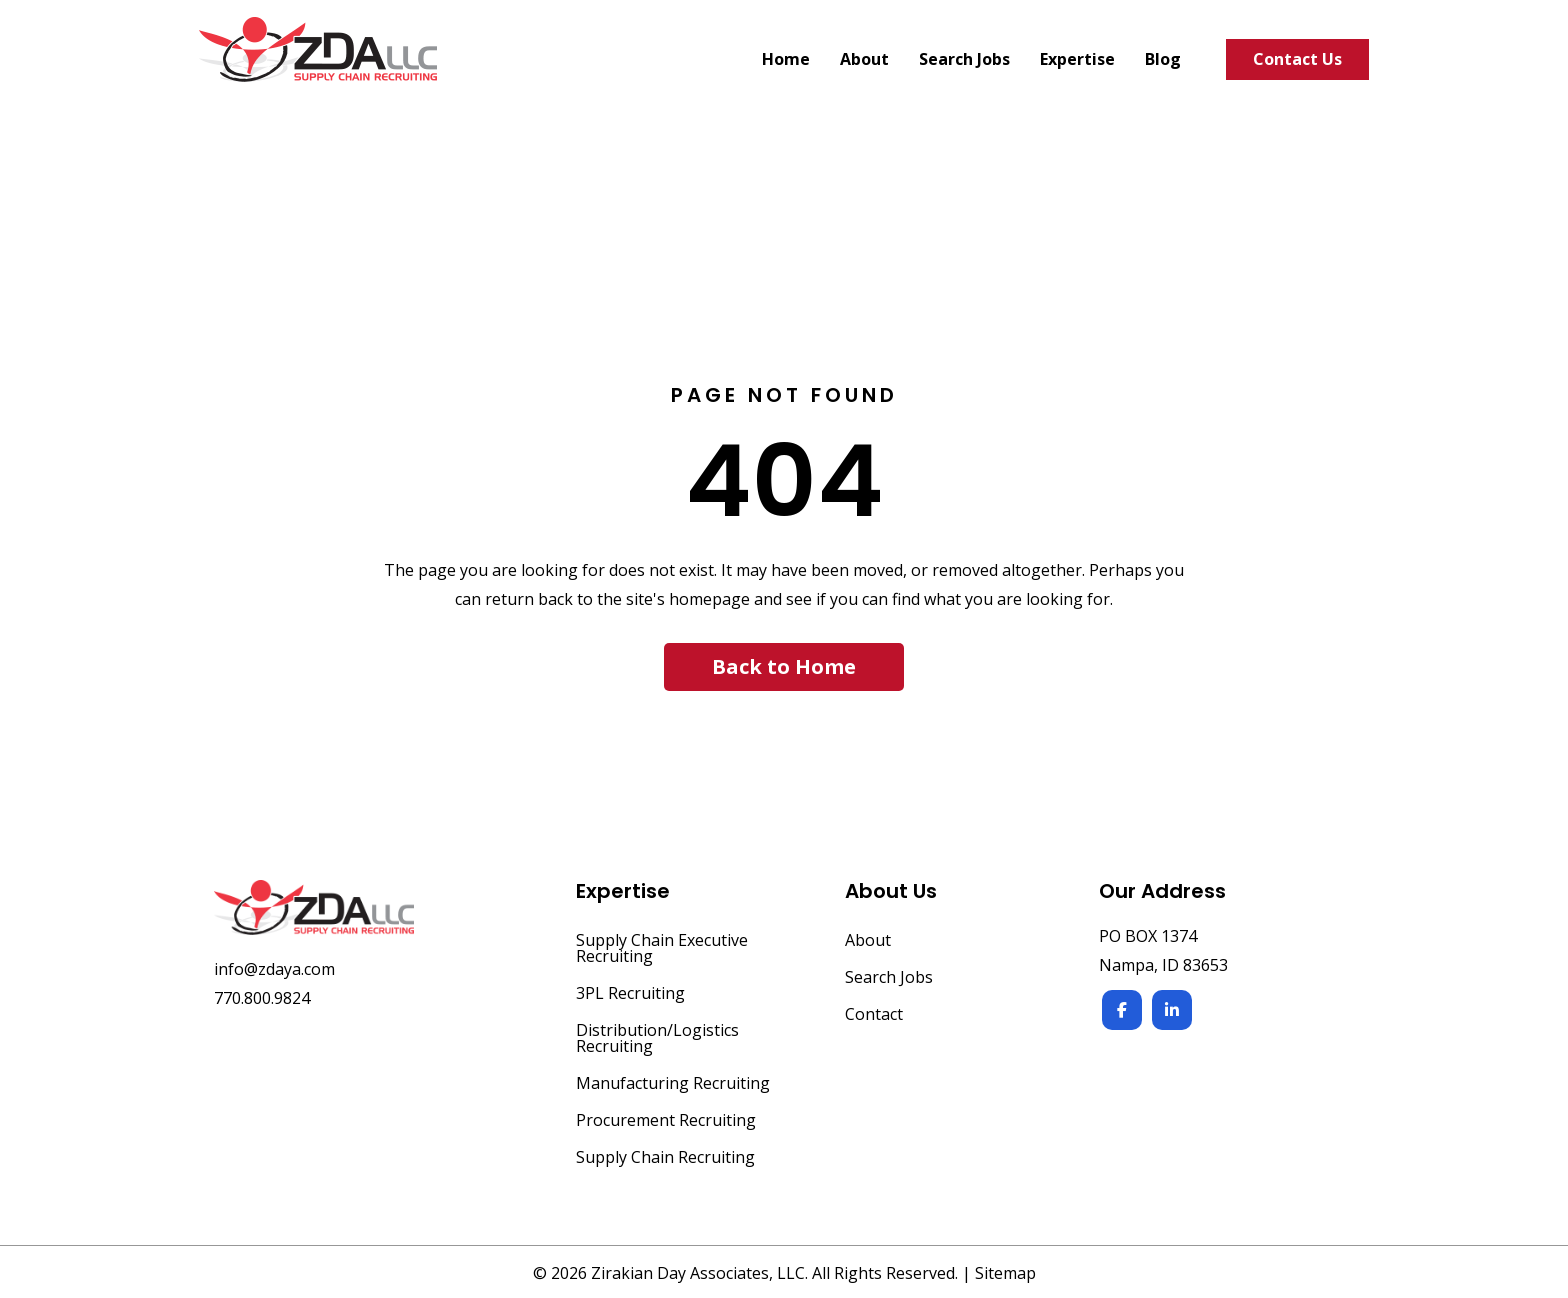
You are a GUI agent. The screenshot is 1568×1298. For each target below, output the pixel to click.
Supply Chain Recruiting (665, 1158)
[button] (784, 667)
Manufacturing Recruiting (673, 1084)
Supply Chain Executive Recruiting (662, 949)
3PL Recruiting (630, 994)
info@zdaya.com (274, 969)
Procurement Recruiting (666, 1121)
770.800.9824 (262, 998)
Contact (874, 1015)
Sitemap (1005, 1273)
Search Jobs (889, 978)
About (868, 941)
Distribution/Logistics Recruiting (657, 1039)
